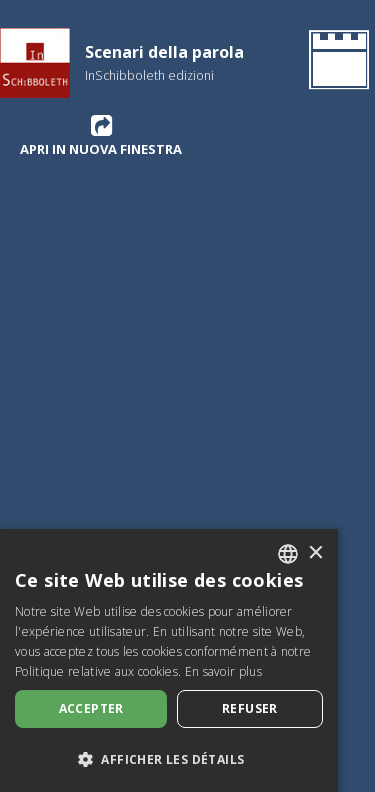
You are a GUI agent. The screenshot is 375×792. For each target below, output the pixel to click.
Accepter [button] (91, 708)
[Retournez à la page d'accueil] (335, 63)
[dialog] (169, 660)
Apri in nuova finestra (101, 135)
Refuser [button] (250, 708)
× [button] (315, 553)
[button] (169, 759)
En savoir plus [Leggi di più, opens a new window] (223, 671)
